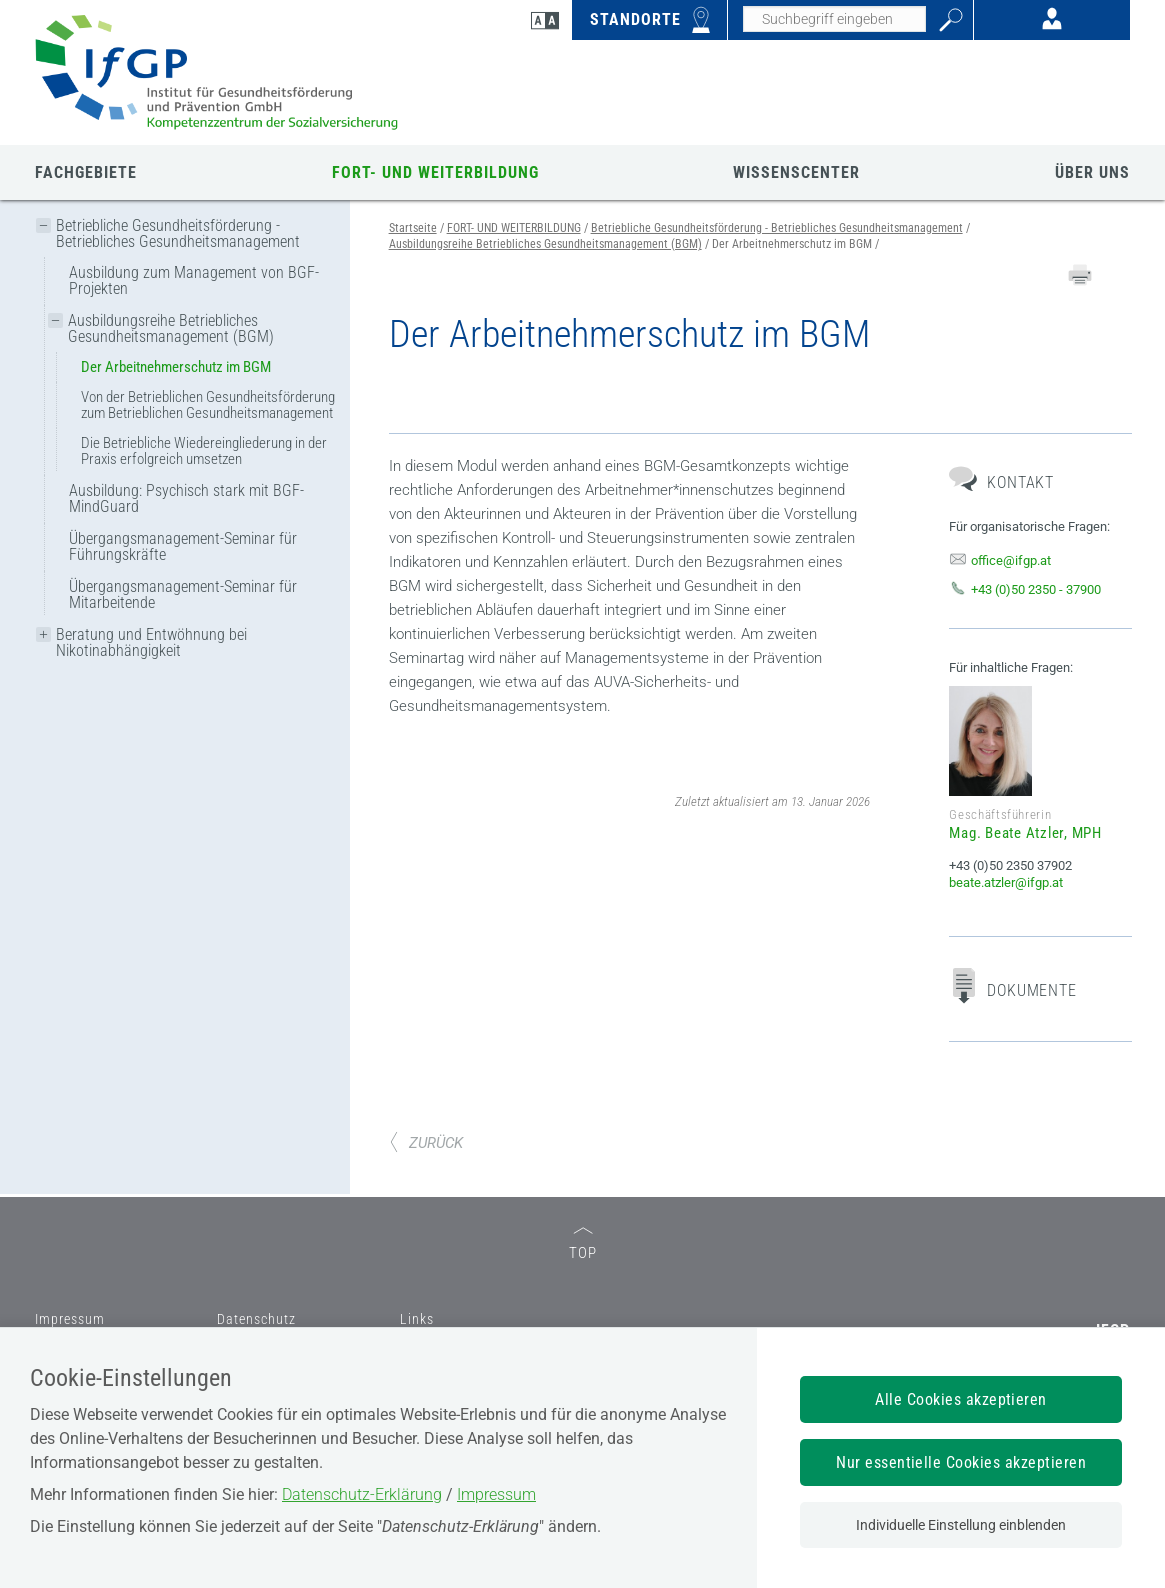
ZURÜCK (426, 1143)
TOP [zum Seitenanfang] (583, 1244)
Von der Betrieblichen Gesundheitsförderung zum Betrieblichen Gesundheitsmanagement (208, 405)
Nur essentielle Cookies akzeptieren (961, 1462)
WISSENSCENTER (796, 172)
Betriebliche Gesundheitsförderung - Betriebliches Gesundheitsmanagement (178, 233)
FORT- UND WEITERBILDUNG (435, 172)
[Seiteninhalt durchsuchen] (835, 19)
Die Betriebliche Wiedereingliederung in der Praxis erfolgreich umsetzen (204, 451)
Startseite (413, 228)
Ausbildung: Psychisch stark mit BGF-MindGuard (186, 498)
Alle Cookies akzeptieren (961, 1399)
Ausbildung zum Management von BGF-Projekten (194, 280)
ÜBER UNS (1092, 172)
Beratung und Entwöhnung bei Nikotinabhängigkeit (151, 642)
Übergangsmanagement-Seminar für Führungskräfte (183, 546)
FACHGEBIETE (86, 172)
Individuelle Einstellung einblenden (961, 1525)
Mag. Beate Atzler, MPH (1025, 833)
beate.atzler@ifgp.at (1006, 882)
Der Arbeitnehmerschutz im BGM (176, 367)
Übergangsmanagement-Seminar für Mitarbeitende (183, 594)
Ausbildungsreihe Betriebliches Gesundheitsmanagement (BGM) (171, 328)
